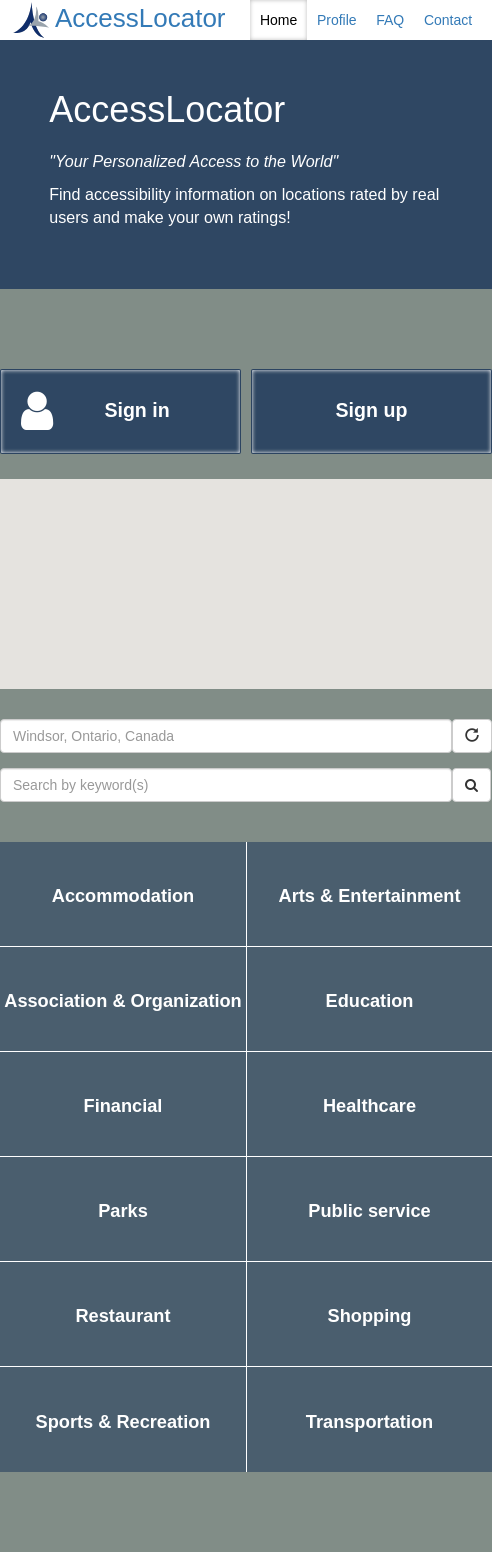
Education (392, 1021)
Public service (396, 1231)
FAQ (390, 20)
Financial (152, 1126)
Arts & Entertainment (370, 916)
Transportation (373, 1442)
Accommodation (123, 916)
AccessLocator (140, 18)
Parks (160, 1231)
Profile (337, 20)
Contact (448, 20)
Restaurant (128, 1336)
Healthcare (406, 1126)
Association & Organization (122, 1021)
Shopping (410, 1336)
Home (278, 20)
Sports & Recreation (131, 1442)
